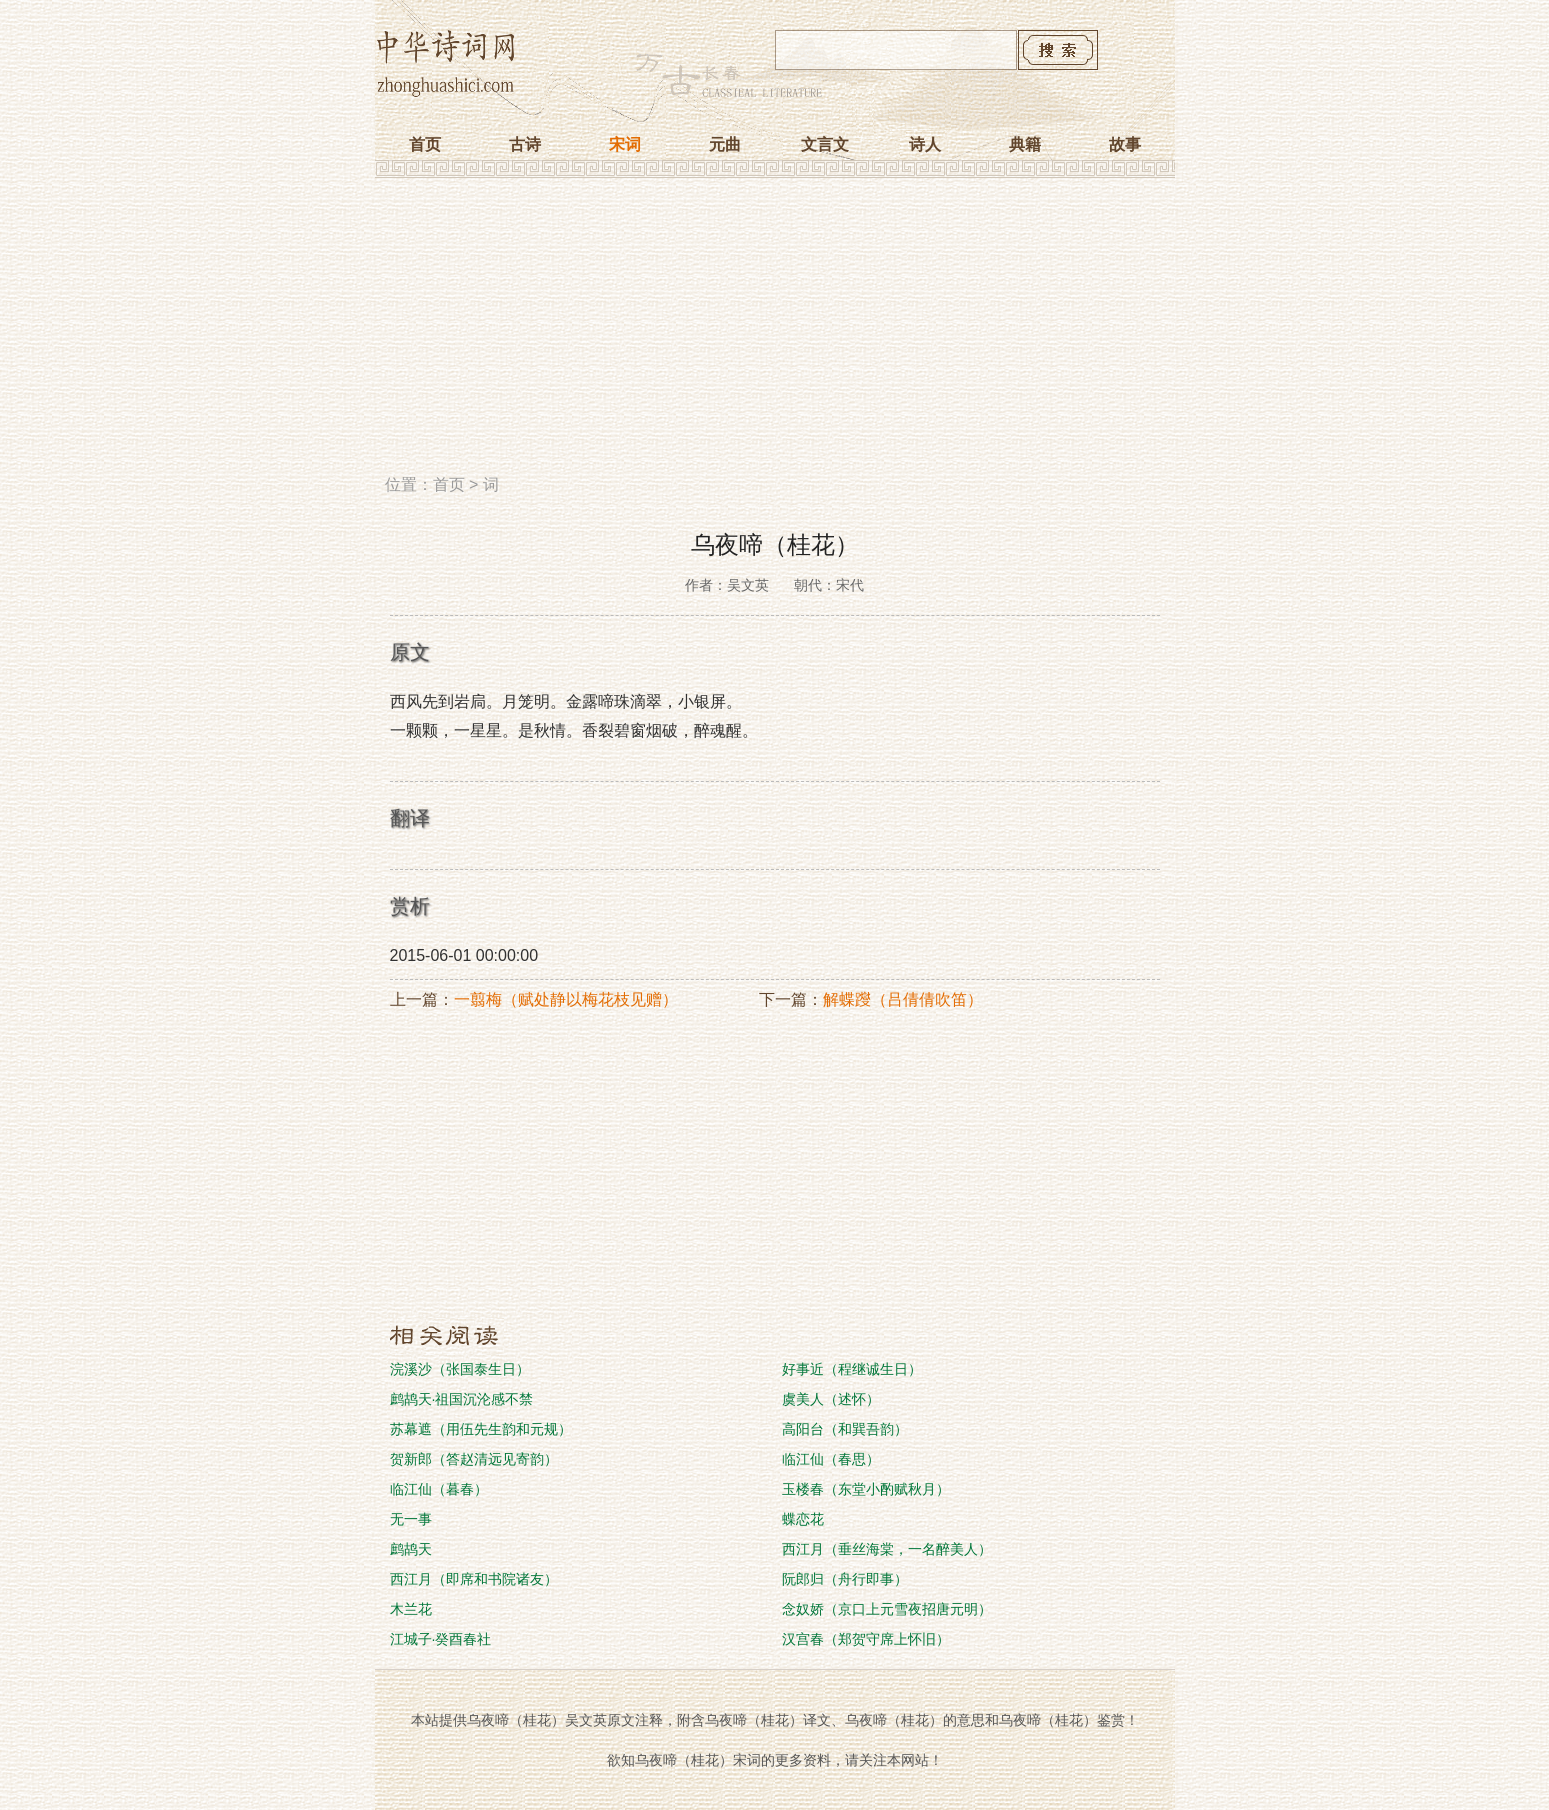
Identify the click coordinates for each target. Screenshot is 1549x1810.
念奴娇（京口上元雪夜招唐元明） (887, 1609)
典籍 (1025, 144)
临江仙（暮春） (439, 1489)
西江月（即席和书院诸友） (474, 1579)
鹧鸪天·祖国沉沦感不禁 (462, 1399)
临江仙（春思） (831, 1459)
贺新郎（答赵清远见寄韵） (474, 1459)
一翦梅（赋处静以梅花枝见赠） (566, 999)
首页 (425, 144)
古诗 (525, 144)
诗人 (925, 144)
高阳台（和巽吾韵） (845, 1429)
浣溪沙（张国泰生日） (460, 1369)
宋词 (625, 144)
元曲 (725, 144)
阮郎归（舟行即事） (845, 1579)
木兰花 (411, 1609)
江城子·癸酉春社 (441, 1639)
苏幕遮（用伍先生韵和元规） (481, 1429)
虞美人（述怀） (831, 1399)
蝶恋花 (803, 1519)
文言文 (825, 144)
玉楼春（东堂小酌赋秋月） (866, 1489)
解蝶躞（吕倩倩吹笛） (903, 999)
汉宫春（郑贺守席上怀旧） (866, 1639)
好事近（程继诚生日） (852, 1369)
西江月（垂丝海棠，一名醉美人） (887, 1549)
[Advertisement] (775, 333)
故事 (1125, 144)
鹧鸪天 (411, 1549)
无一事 (411, 1519)
